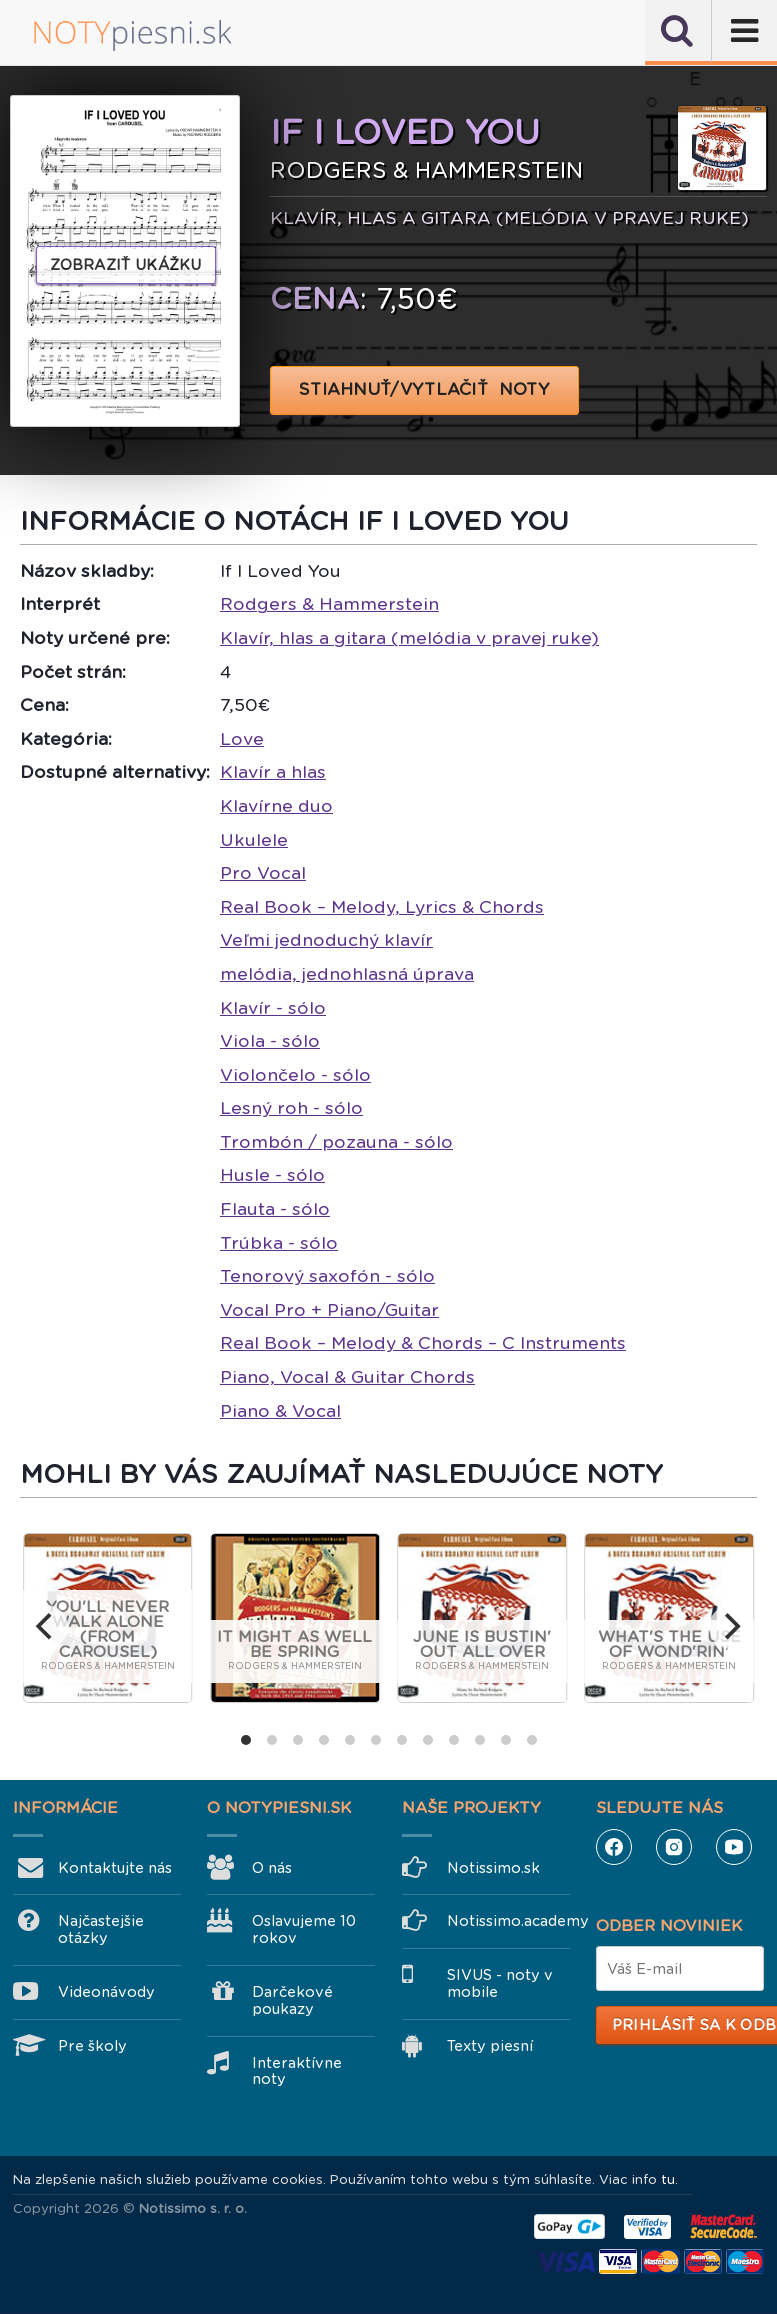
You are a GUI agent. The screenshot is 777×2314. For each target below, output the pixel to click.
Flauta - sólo (275, 1209)
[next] (731, 1627)
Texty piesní (490, 2046)
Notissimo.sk (493, 1868)
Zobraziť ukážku (126, 265)
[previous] (46, 1627)
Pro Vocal (263, 873)
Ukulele (254, 840)
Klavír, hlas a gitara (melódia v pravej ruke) (409, 638)
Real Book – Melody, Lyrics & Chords (382, 907)
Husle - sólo (272, 1175)
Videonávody (106, 1992)
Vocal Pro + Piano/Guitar (329, 1310)
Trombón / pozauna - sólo (336, 1142)
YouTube (734, 1847)
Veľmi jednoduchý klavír (326, 940)
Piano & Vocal (280, 1411)
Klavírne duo (276, 806)
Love (242, 739)
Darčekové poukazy (292, 2000)
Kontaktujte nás (115, 1868)
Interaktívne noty (297, 2071)
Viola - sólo (270, 1041)
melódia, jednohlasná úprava (347, 974)
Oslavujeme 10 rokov (304, 1929)
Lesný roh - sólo (291, 1108)
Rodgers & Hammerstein (329, 604)
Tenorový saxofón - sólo (327, 1276)
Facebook (614, 1847)
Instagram (674, 1847)
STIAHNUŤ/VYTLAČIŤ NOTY (424, 389)
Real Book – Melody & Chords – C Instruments (423, 1343)
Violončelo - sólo (295, 1075)
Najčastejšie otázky (101, 1929)
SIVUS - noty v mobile (500, 1983)
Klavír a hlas (273, 772)
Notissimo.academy (508, 1921)
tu (668, 2179)
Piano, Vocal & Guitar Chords (347, 1377)
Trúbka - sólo (279, 1243)
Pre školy (92, 2046)
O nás (272, 1868)
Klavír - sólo (273, 1008)
